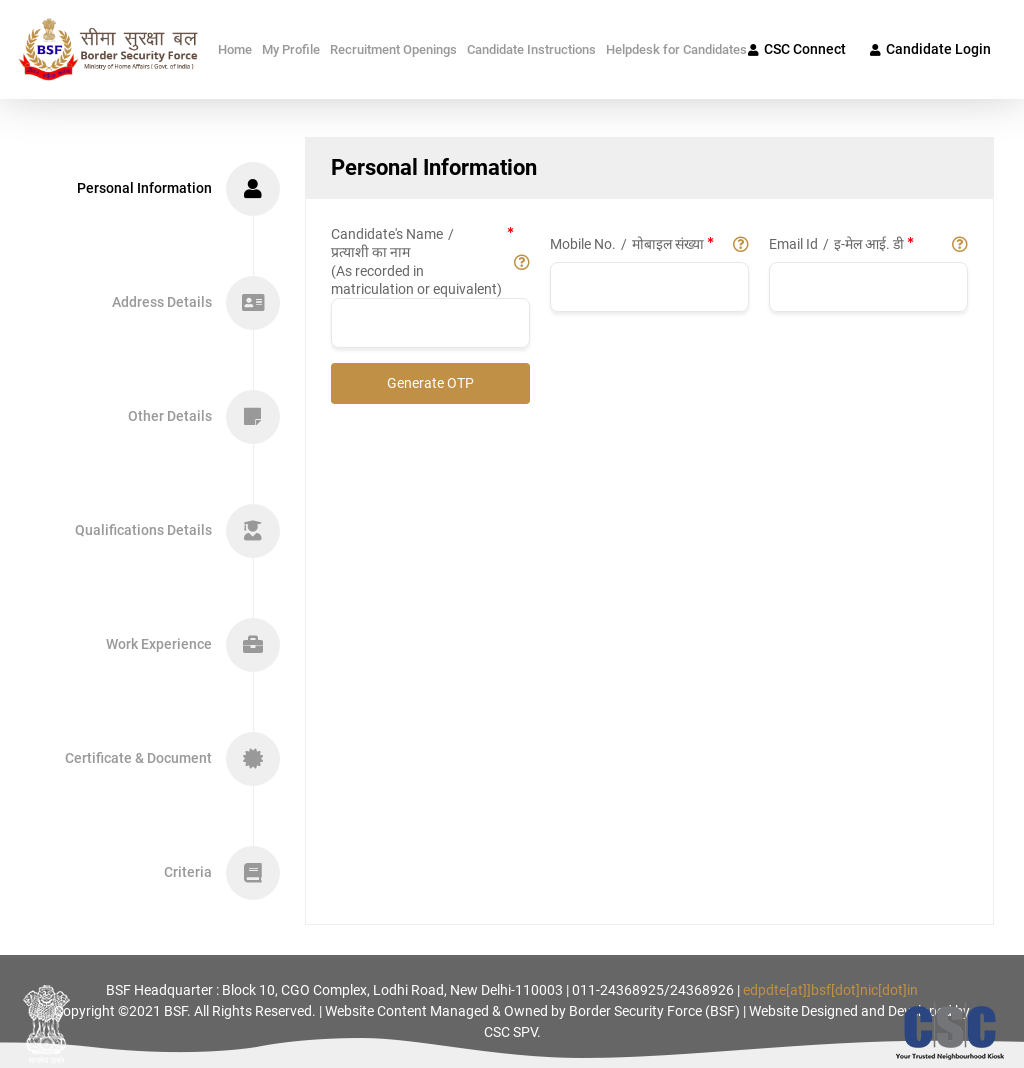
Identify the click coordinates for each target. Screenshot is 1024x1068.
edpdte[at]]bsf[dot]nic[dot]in (830, 990)
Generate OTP (430, 383)
